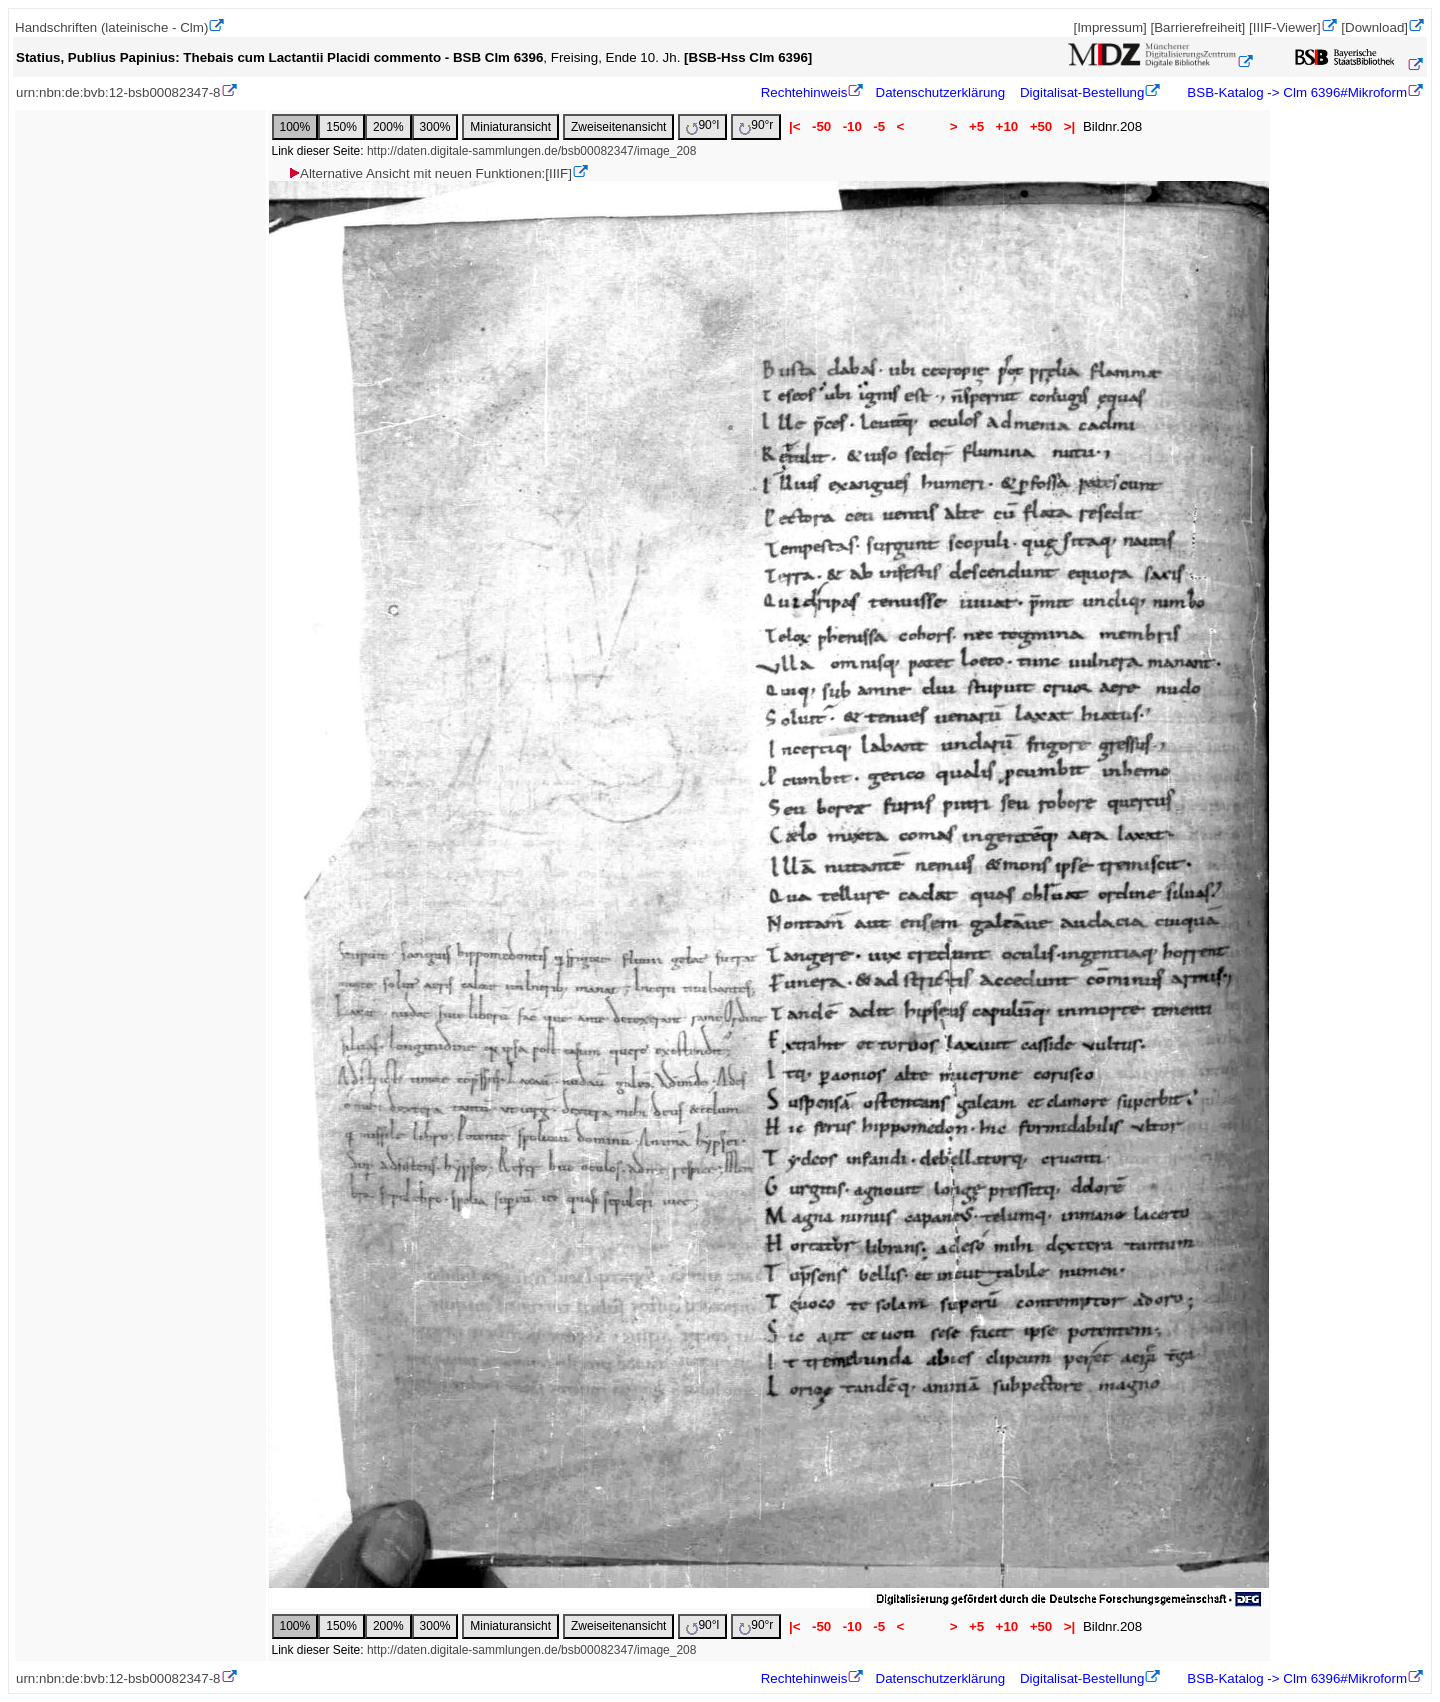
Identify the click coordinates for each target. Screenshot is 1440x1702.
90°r (756, 126)
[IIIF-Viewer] (1285, 27)
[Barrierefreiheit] (1197, 27)
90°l (702, 126)
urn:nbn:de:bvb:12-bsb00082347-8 (118, 92)
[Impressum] (1109, 27)
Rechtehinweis (804, 92)
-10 (852, 126)
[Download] (1374, 27)
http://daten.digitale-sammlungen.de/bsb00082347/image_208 (532, 151)
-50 (821, 126)
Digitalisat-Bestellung (1082, 92)
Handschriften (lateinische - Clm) (111, 27)
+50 (1041, 126)
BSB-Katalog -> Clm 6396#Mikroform (1295, 92)
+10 (1007, 126)
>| (1069, 126)
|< (794, 126)
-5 (879, 126)
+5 (976, 126)
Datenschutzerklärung (941, 92)
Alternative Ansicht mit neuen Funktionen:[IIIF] (429, 173)
